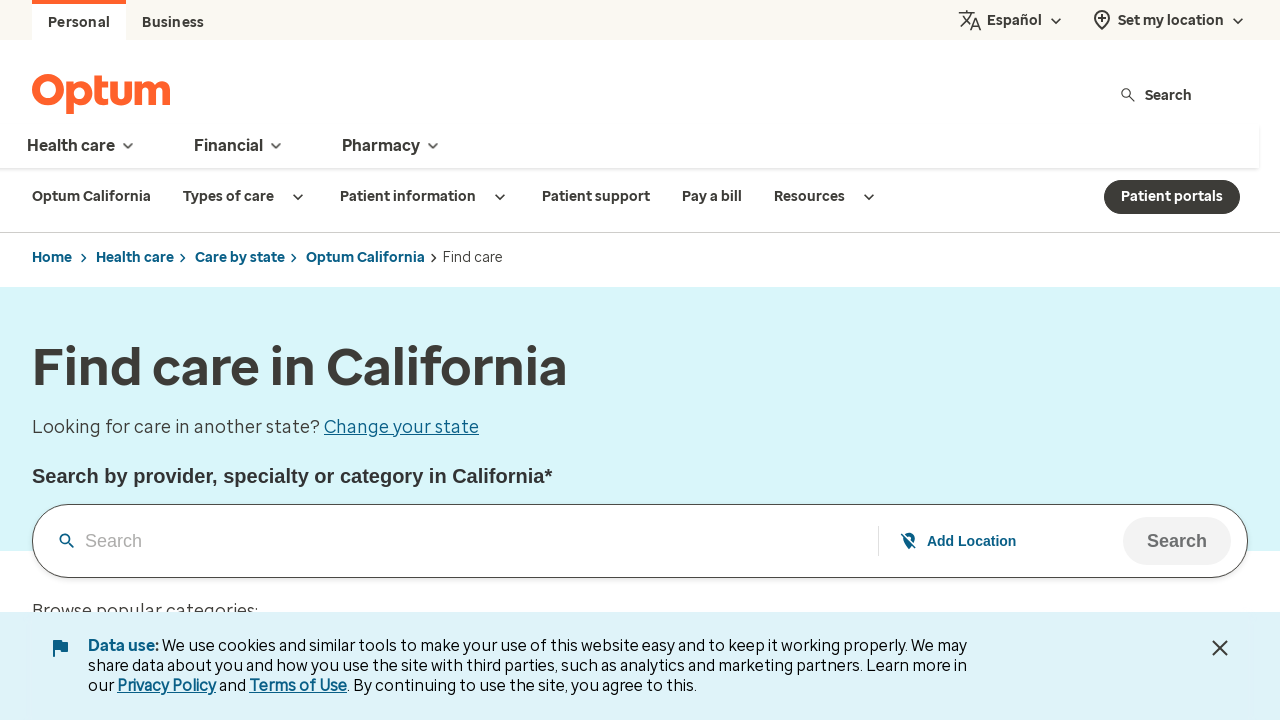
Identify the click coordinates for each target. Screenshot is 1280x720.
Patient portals (1172, 196)
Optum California (365, 257)
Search (1155, 94)
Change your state (401, 427)
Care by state (240, 257)
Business (173, 22)
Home (52, 257)
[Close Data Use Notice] (1220, 648)
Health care (135, 257)
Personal (79, 22)
